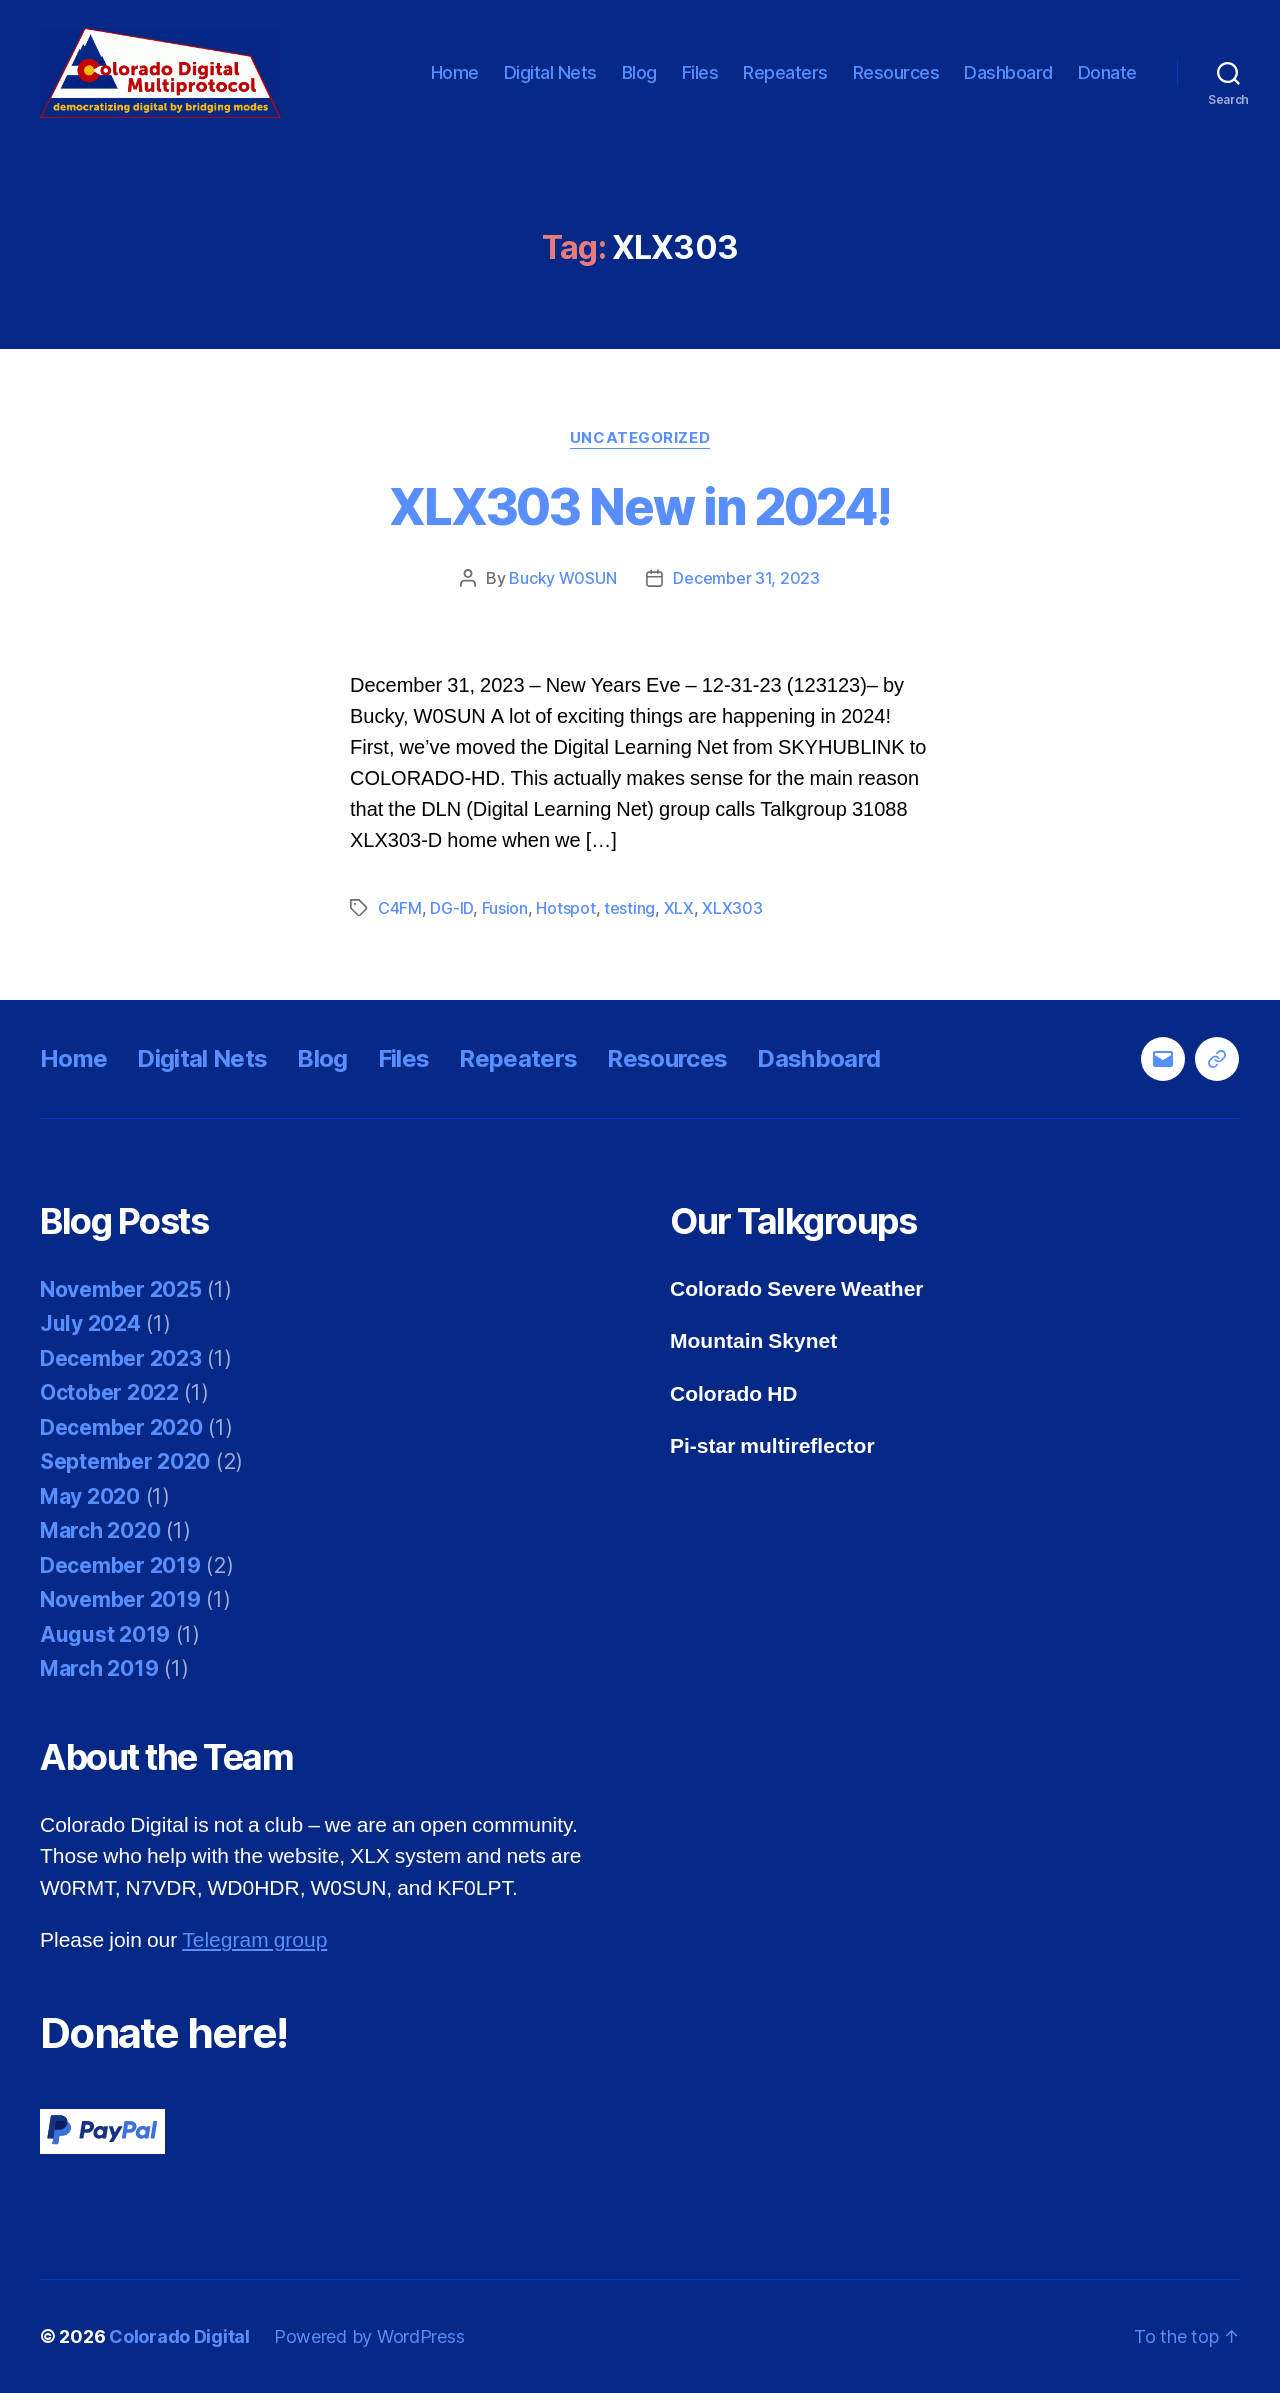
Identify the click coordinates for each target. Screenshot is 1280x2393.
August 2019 (105, 1634)
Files (700, 72)
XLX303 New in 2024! (640, 507)
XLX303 (732, 908)
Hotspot (565, 908)
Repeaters (785, 72)
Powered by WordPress (369, 2336)
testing (629, 908)
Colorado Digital (179, 2336)
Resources (896, 72)
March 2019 (99, 1668)
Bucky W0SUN (562, 578)
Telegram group (254, 1940)
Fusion (505, 908)
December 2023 (121, 1358)
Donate (1107, 72)
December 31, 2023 (746, 578)
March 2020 (100, 1530)
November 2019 (120, 1599)
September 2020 (125, 1461)
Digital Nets (550, 72)
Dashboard (1008, 72)
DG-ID (451, 908)
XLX (679, 908)
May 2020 (90, 1496)
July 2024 (90, 1323)
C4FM (400, 908)
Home (455, 72)
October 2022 (109, 1392)
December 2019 (120, 1565)
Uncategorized (640, 438)
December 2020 (121, 1427)
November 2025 (121, 1289)
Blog (639, 72)
